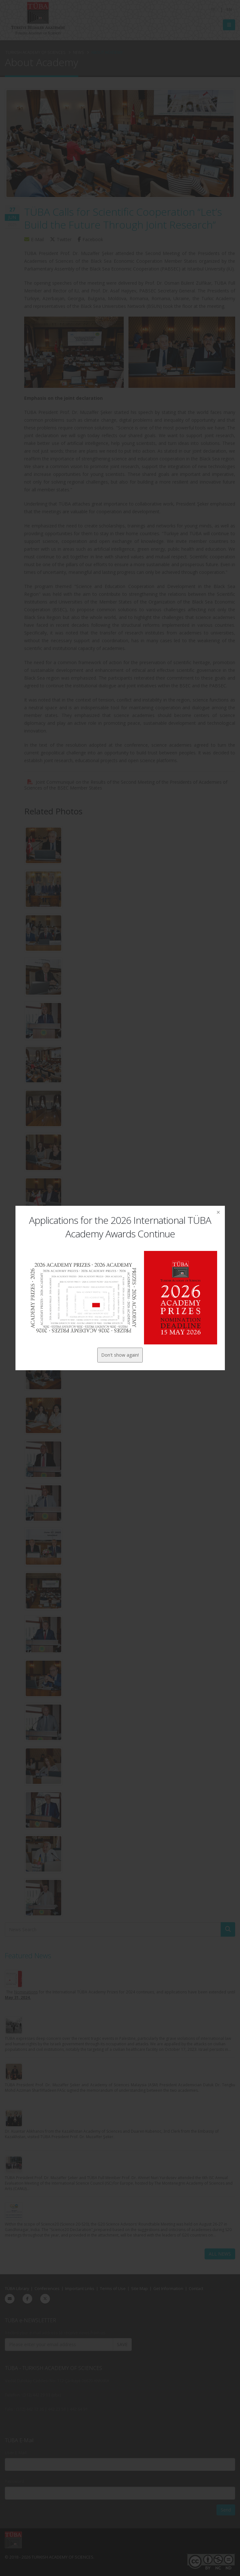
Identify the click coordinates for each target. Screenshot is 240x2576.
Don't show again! (120, 1355)
